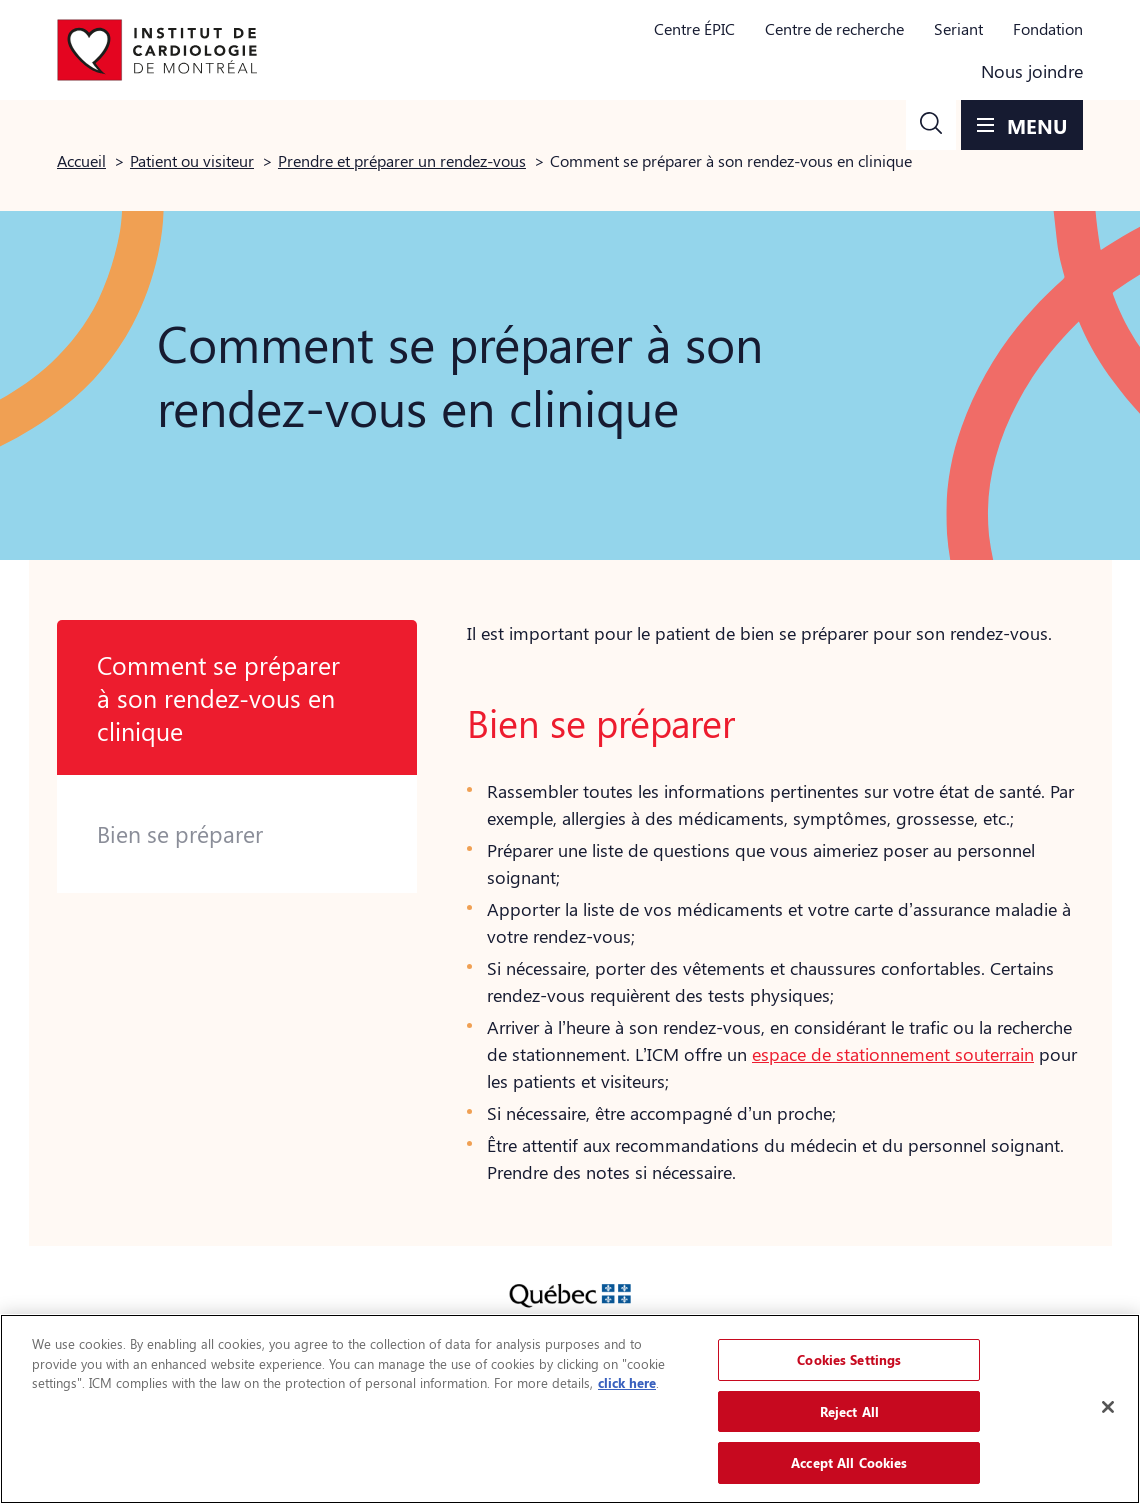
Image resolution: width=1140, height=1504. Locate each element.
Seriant (958, 28)
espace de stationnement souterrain (893, 1054)
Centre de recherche (834, 28)
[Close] (1108, 1407)
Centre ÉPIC (694, 28)
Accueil (81, 160)
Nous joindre (1032, 71)
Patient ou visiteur (192, 160)
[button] (931, 125)
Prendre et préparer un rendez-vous (402, 160)
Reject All (849, 1411)
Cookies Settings (849, 1359)
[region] (570, 1409)
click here (627, 1382)
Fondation (1048, 28)
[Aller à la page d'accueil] (157, 50)
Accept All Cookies (849, 1462)
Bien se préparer (180, 834)
